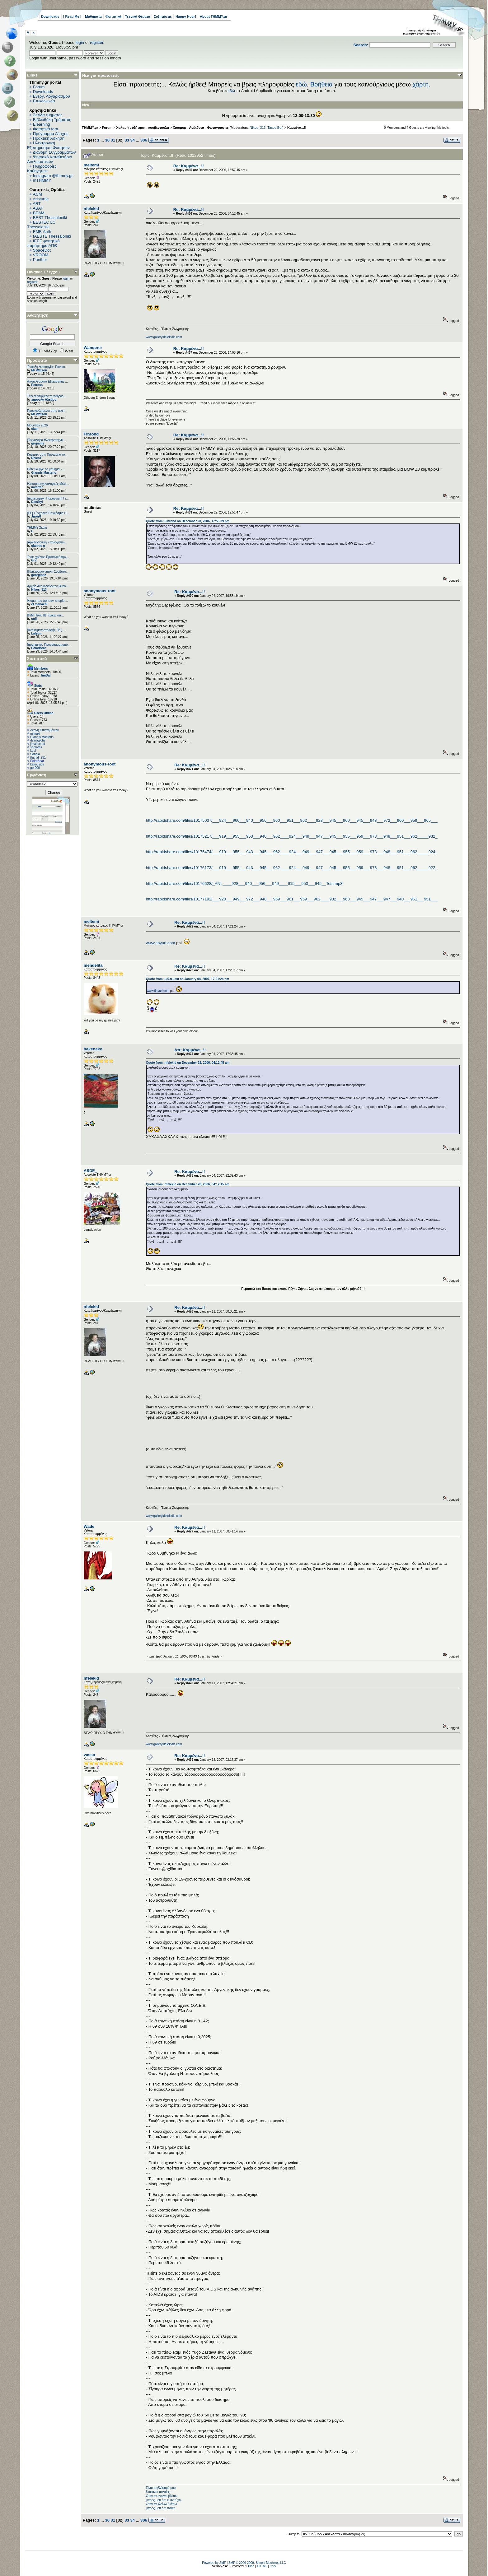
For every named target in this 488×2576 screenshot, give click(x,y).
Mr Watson (39, 370)
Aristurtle (41, 199)
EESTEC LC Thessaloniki (41, 224)
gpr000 (35, 768)
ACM (37, 194)
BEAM (39, 213)
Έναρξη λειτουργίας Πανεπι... (47, 367)
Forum (39, 87)
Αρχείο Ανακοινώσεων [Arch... (47, 586)
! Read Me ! (72, 16)
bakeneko (93, 1049)
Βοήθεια (321, 84)
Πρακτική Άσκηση (48, 138)
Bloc (251, 2566)
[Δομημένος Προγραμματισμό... (48, 644)
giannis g (38, 545)
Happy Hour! (186, 16)
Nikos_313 (38, 589)
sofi (34, 619)
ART (37, 203)
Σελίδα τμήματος (48, 115)
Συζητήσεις (163, 16)
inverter (37, 487)
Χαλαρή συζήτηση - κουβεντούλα (142, 127)
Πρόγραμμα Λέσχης (50, 133)
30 (107, 140)
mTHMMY (42, 180)
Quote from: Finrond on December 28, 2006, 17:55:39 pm (187, 521)
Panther (40, 259)
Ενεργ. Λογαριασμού (51, 96)
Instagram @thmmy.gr (53, 175)
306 (143, 140)
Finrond (91, 434)
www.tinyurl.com (160, 943)
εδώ (301, 84)
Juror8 (36, 516)
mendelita (93, 965)
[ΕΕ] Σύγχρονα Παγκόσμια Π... (48, 513)
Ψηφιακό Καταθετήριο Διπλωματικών (49, 159)
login (80, 42)
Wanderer (93, 347)
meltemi (91, 165)
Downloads (50, 16)
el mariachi (39, 604)
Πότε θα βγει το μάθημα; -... (46, 469)
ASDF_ (90, 1170)
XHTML (262, 2566)
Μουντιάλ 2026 (37, 425)
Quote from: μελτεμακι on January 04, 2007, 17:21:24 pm (187, 979)
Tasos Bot (274, 127)
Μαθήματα (93, 16)
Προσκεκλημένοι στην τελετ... (47, 410)
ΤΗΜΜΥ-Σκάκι (37, 527)
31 (113, 140)
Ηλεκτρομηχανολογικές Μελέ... (48, 484)
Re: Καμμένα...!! (188, 166)
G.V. (34, 560)
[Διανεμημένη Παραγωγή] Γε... (48, 498)
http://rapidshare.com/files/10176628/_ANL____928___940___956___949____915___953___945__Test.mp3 (244, 883)
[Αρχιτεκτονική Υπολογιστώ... (47, 542)
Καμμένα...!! (296, 127)
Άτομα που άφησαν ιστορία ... (47, 600)
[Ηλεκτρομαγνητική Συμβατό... (47, 571)
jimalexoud (37, 744)
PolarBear (38, 648)
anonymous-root (100, 590)
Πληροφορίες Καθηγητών (42, 168)
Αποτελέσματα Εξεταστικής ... (47, 381)
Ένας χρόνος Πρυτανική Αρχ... (48, 557)
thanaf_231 (38, 757)
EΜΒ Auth (42, 231)
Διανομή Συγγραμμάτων (54, 152)
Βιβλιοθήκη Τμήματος (52, 119)
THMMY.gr (90, 127)
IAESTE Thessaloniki (52, 236)
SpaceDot (42, 250)
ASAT (38, 208)
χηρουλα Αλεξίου (43, 399)
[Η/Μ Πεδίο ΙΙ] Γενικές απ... (45, 615)
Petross (37, 385)
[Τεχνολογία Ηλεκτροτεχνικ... (46, 440)
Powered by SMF (214, 2562)
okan (34, 428)
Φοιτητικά (113, 16)
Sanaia (35, 754)
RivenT (36, 458)
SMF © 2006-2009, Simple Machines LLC (257, 2562)
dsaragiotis (37, 740)
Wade (89, 1526)
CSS (273, 2566)
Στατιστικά (37, 658)
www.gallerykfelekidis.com (164, 337)
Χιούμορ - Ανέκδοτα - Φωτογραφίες (201, 127)
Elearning (41, 124)
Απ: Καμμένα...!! (190, 1050)
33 (126, 140)
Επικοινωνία (44, 101)
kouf (33, 750)
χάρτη (420, 84)
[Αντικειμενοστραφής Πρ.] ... (46, 630)
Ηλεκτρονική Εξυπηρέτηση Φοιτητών (48, 145)
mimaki (35, 733)
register (96, 42)
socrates (36, 747)
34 (132, 140)
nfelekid (91, 208)
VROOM (40, 255)
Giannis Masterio (43, 472)
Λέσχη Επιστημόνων (44, 730)
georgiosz (38, 575)
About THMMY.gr (213, 16)
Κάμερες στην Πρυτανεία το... (47, 454)
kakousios (37, 764)
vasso (89, 1754)
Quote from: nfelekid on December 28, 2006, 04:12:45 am (187, 1062)
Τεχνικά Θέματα (137, 16)
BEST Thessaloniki (50, 217)
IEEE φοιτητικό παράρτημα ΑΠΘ (43, 243)
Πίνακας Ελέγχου (43, 272)
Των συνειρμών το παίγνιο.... (47, 396)
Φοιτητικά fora (45, 129)
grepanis (37, 443)
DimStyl (37, 502)
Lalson (36, 633)
